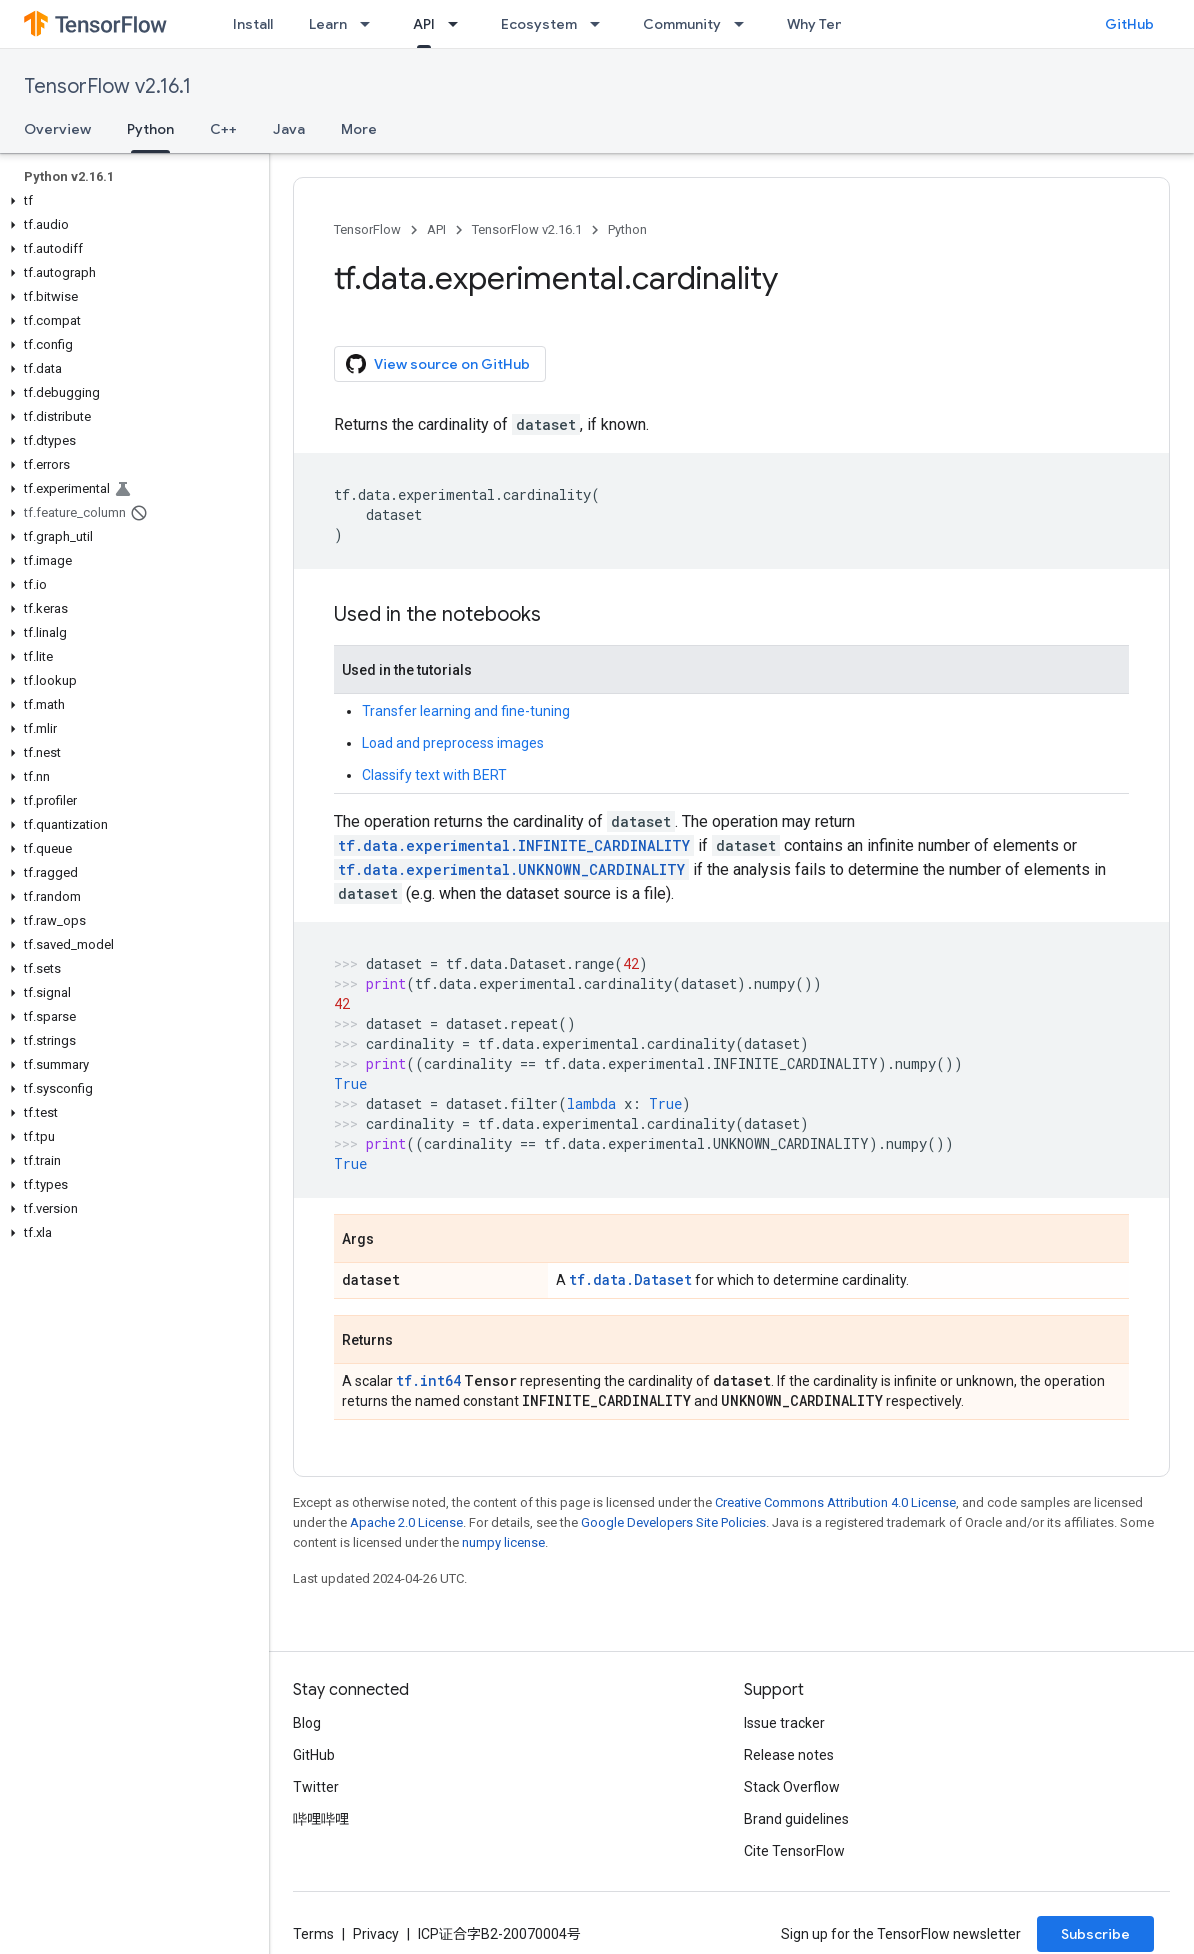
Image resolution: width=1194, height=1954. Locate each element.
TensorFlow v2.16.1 (107, 86)
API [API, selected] (424, 24)
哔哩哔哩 (321, 1819)
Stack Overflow (792, 1787)
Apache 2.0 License (406, 1522)
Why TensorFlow (841, 24)
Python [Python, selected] (150, 129)
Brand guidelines (796, 1819)
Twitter (316, 1787)
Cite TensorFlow (794, 1851)
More (359, 129)
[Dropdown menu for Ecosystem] (601, 24)
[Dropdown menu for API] (459, 24)
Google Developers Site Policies (673, 1522)
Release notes (789, 1755)
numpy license (503, 1542)
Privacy (376, 1934)
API (436, 229)
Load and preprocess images (453, 743)
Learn (328, 24)
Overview (57, 129)
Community (682, 24)
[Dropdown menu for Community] (745, 24)
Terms (313, 1934)
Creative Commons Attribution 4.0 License (835, 1502)
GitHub (1129, 24)
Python (627, 229)
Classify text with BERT (434, 775)
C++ (223, 129)
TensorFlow (367, 229)
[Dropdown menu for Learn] (371, 24)
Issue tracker (784, 1723)
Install (253, 24)
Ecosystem (539, 24)
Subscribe (1095, 1934)
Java (289, 129)
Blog (307, 1723)
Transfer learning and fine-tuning (466, 711)
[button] (130, 201)
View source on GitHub (438, 364)
